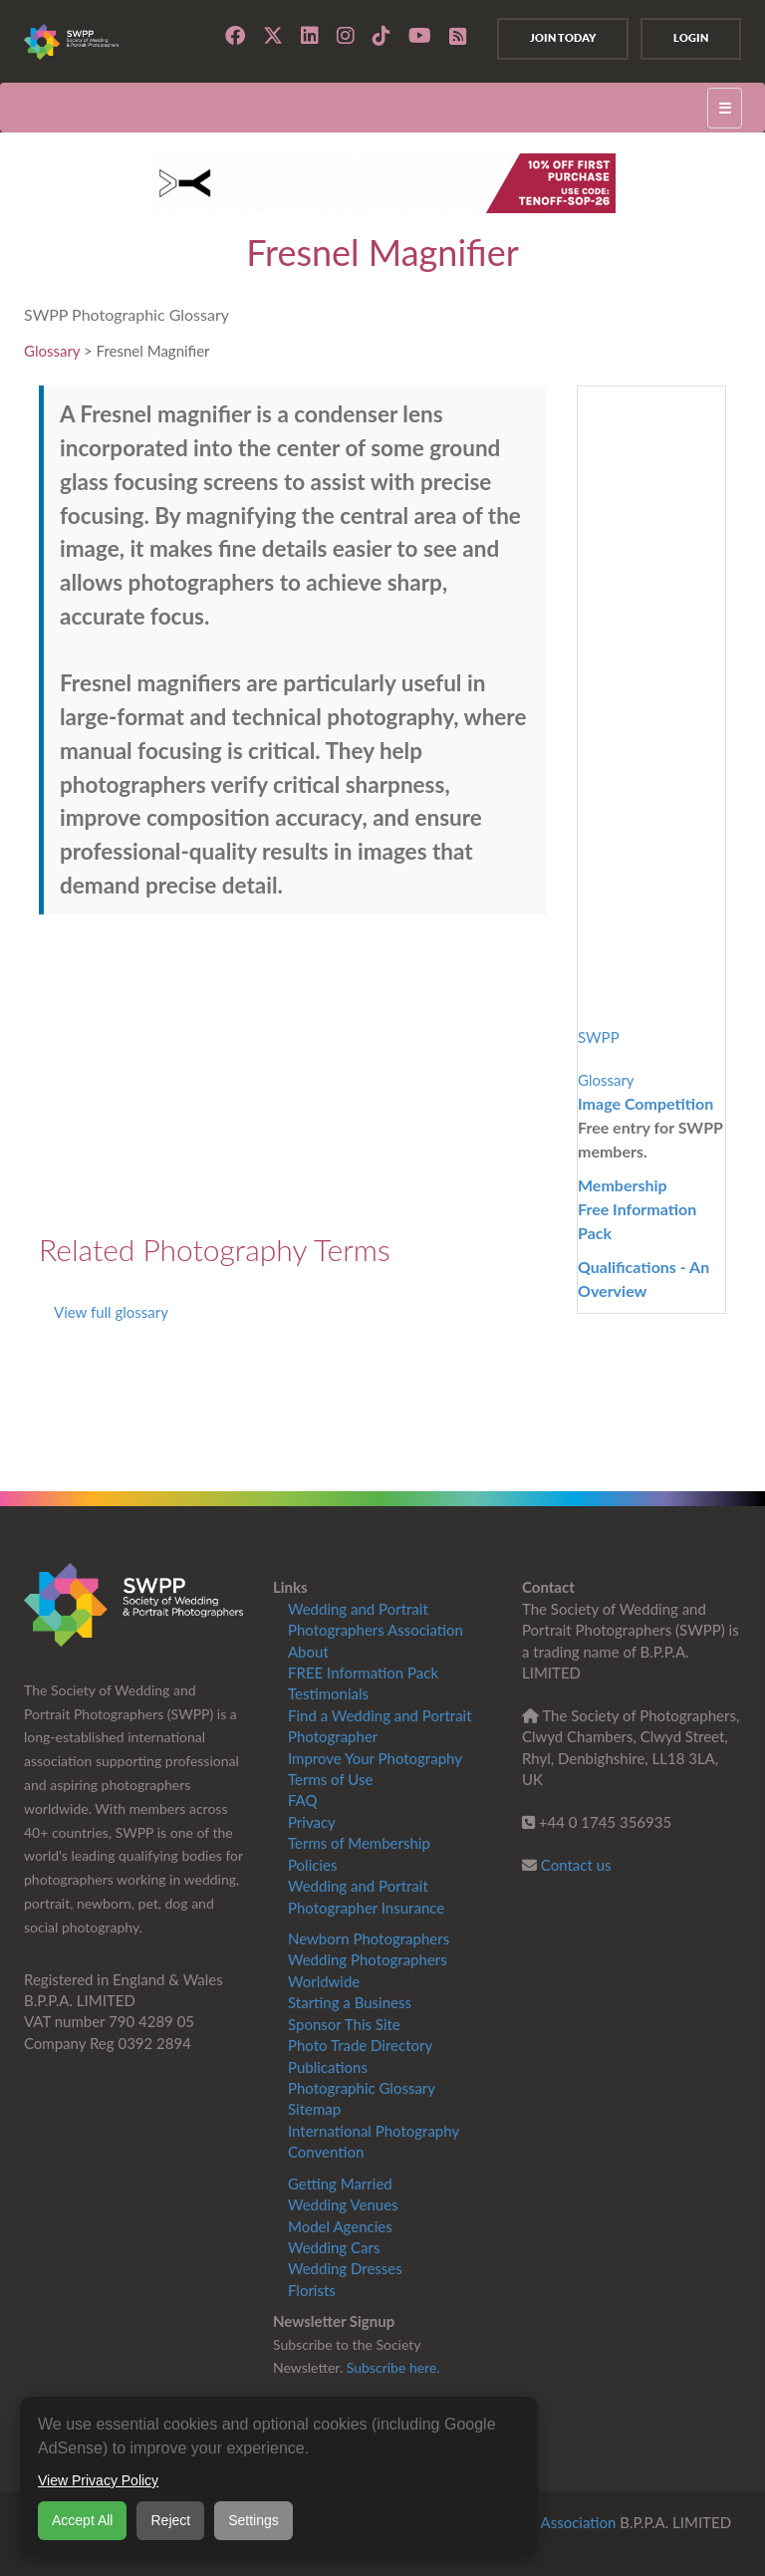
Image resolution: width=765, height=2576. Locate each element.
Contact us (576, 1865)
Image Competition (645, 1103)
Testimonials (328, 1693)
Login (690, 38)
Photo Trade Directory (360, 2045)
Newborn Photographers (368, 1938)
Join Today (563, 38)
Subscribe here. (393, 2367)
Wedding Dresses (345, 2268)
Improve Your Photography (375, 1758)
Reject (170, 2520)
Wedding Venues (343, 2204)
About (308, 1652)
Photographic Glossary (361, 2088)
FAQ (303, 1800)
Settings (253, 2520)
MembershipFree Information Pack (637, 1208)
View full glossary (111, 1312)
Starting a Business (349, 2002)
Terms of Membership (359, 1843)
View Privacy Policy (98, 2480)
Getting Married (340, 2183)
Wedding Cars (334, 2247)
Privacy (312, 1822)
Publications (328, 2067)
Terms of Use (330, 1779)
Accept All (82, 2520)
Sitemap (314, 2109)
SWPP (599, 1037)
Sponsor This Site (344, 2024)
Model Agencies (340, 2226)
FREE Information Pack (363, 1672)
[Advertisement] (293, 1073)
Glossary (52, 351)
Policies (312, 1865)
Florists (312, 2290)
